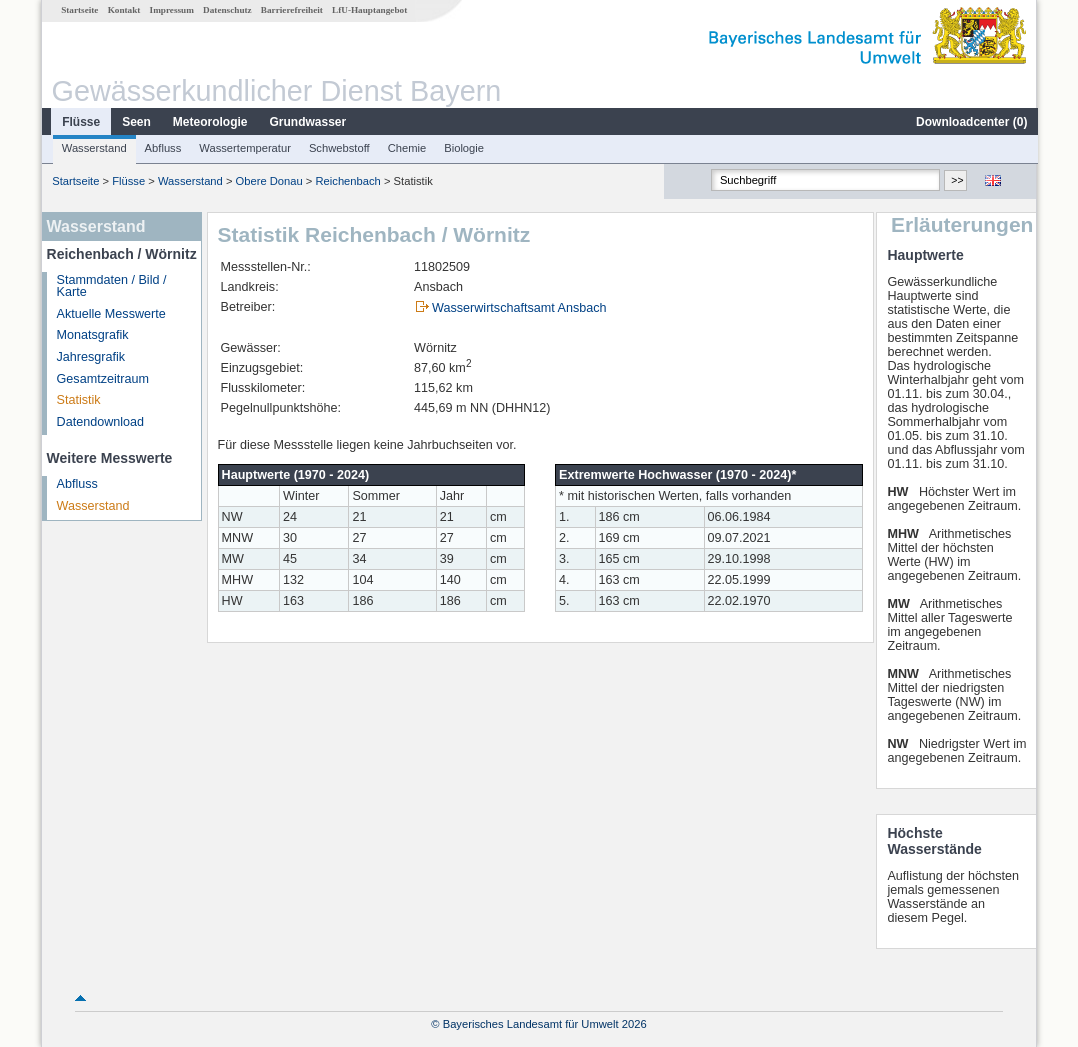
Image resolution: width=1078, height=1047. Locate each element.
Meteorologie (209, 122)
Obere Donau (268, 181)
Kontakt (123, 10)
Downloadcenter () (970, 122)
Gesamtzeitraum (102, 379)
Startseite (78, 10)
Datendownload (100, 422)
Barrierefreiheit (291, 10)
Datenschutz (226, 10)
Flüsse (80, 122)
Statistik (78, 400)
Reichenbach (347, 181)
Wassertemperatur (244, 148)
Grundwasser (307, 122)
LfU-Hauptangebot (368, 10)
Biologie (463, 148)
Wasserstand (93, 148)
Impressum (171, 10)
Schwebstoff (338, 148)
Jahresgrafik (90, 357)
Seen (135, 122)
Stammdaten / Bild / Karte (111, 286)
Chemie (406, 148)
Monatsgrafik (92, 335)
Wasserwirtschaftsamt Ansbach (518, 308)
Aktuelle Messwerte (110, 314)
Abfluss (162, 148)
